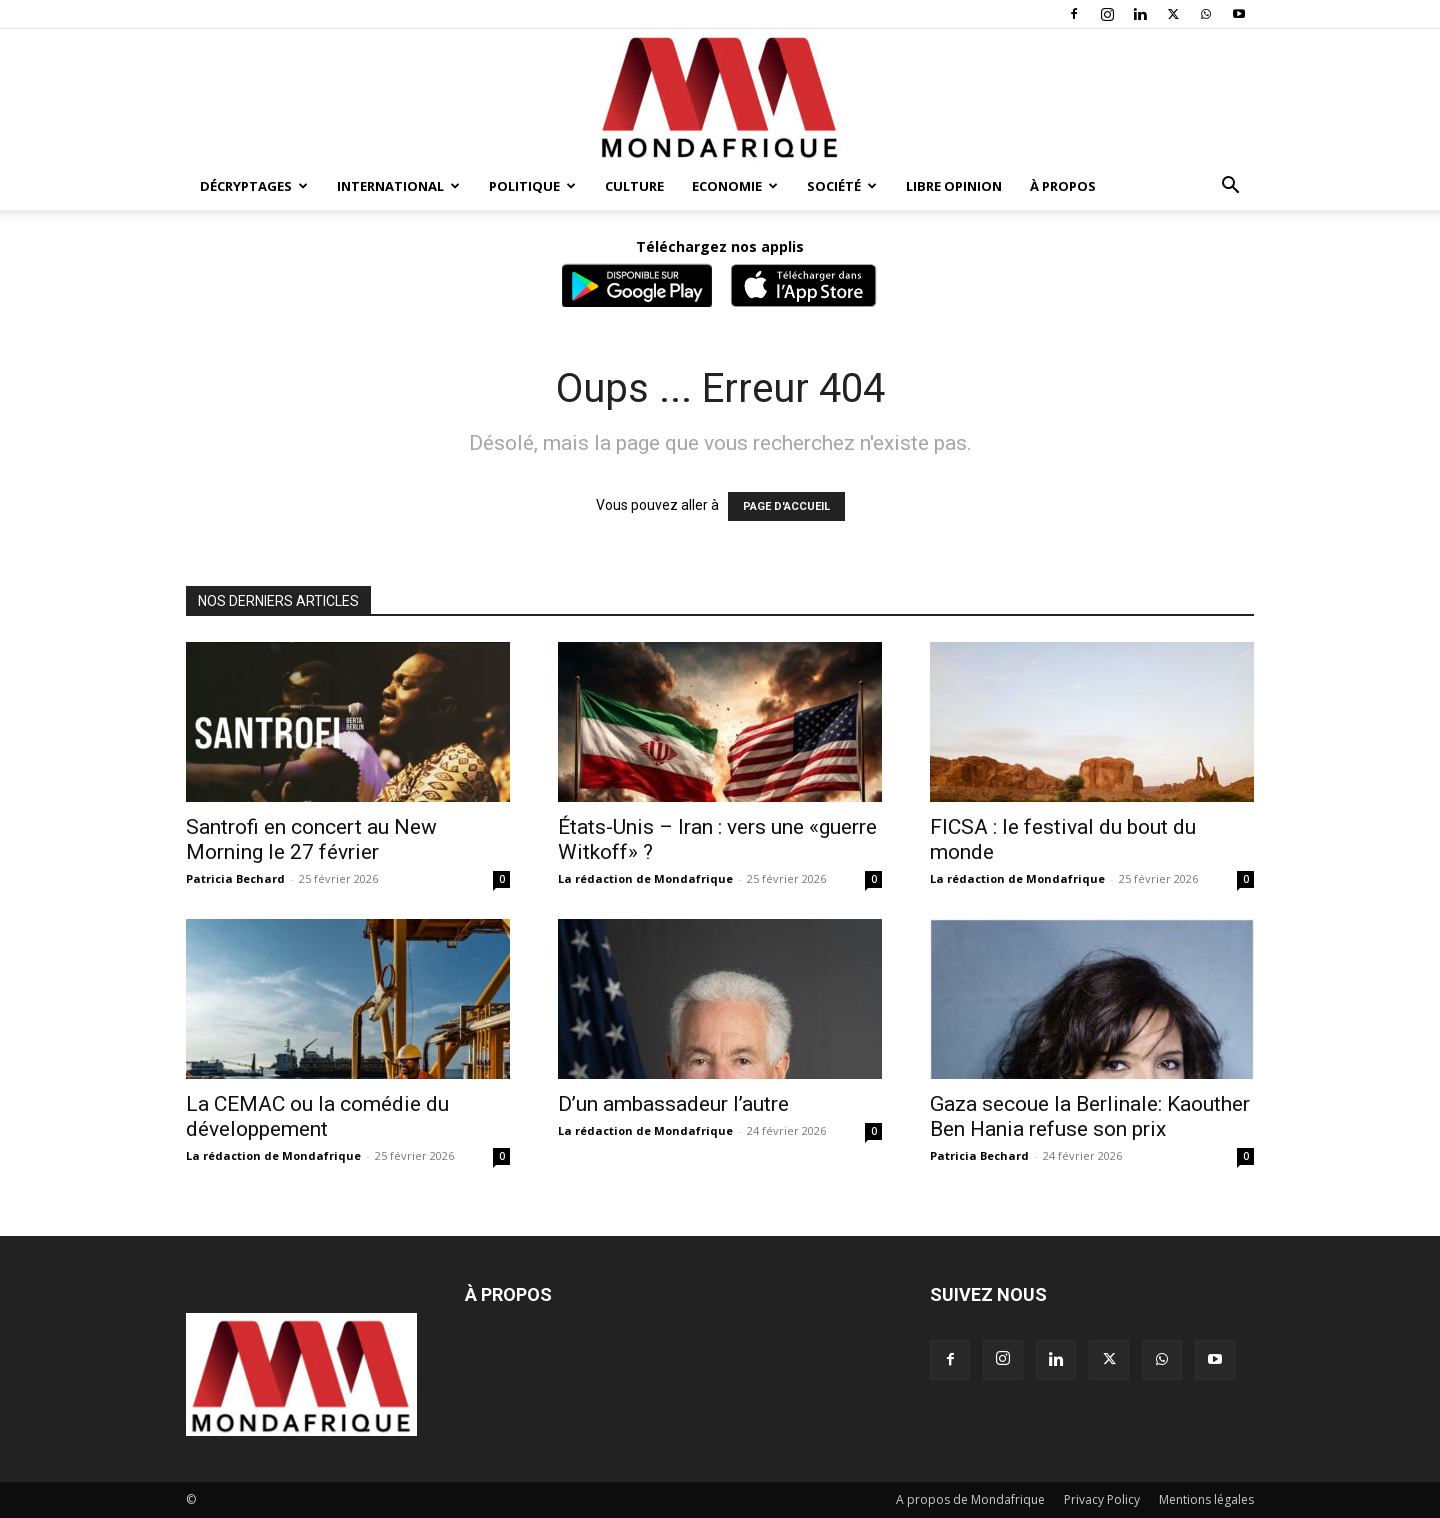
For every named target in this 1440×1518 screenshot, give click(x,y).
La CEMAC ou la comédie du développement (317, 1116)
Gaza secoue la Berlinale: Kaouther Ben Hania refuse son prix (1090, 1116)
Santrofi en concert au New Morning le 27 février (311, 839)
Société (842, 186)
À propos (1063, 186)
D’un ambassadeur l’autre (673, 1104)
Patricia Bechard (235, 878)
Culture (634, 186)
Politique (532, 186)
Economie (735, 186)
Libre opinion (954, 186)
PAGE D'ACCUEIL (786, 506)
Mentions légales (1206, 1499)
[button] (1230, 187)
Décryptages (254, 186)
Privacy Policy (1102, 1499)
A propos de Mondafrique (970, 1499)
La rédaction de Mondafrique (645, 878)
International (398, 186)
